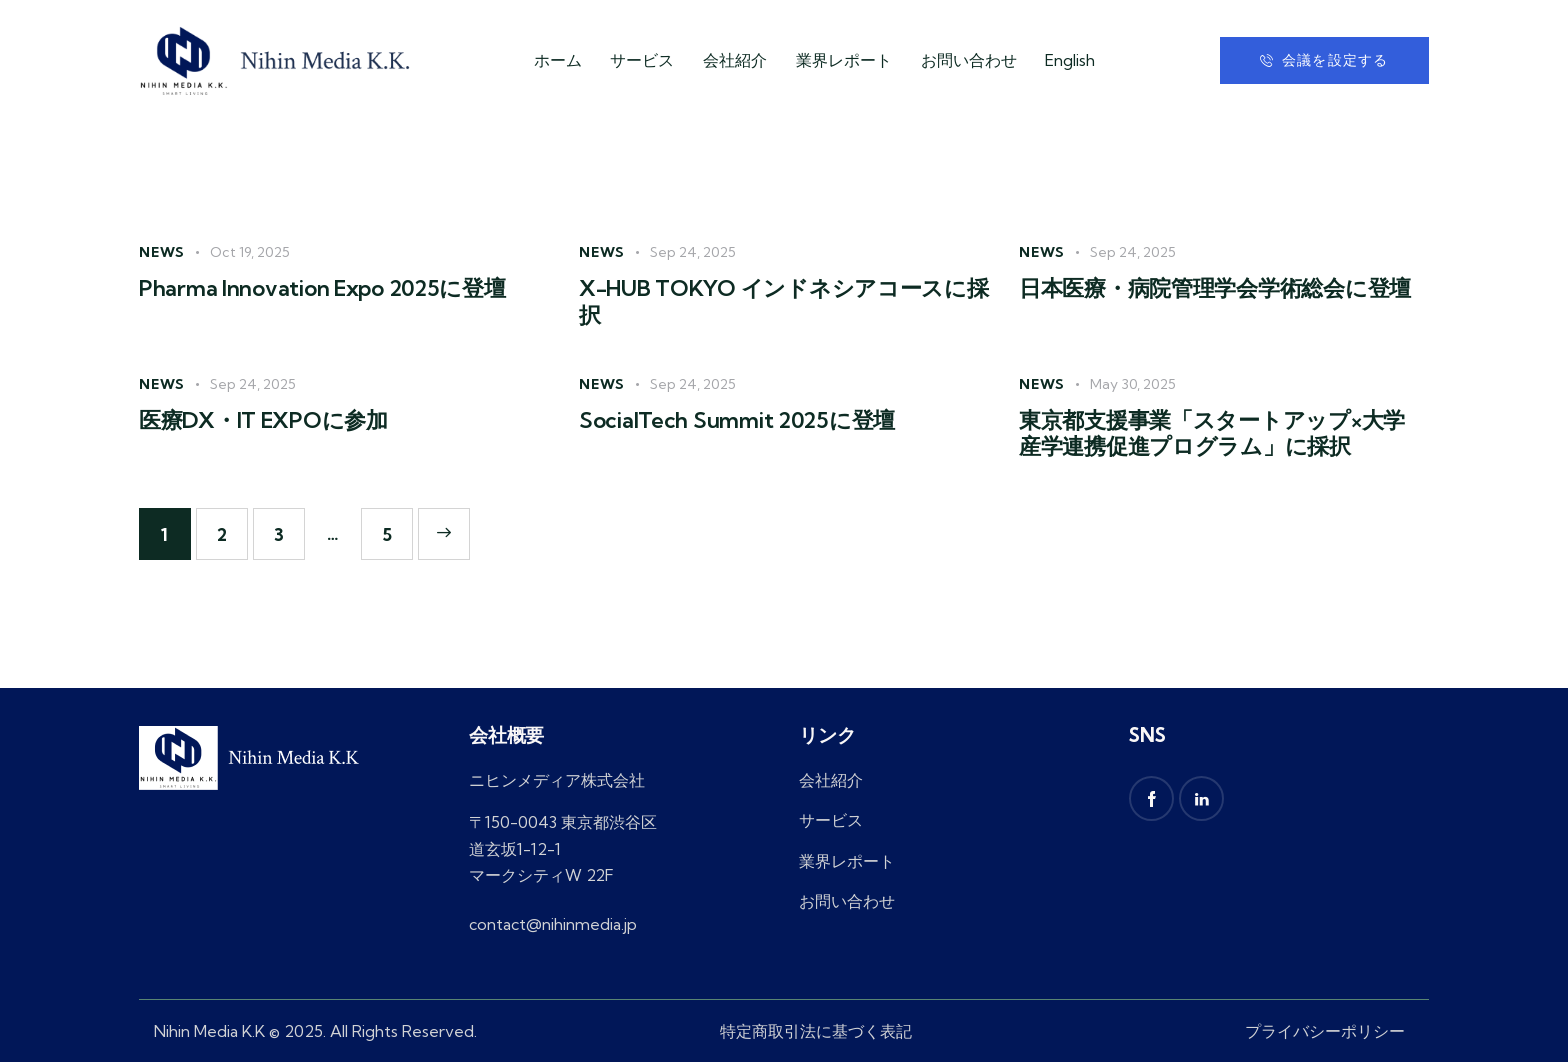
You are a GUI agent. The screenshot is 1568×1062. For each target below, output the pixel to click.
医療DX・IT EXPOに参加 (263, 420)
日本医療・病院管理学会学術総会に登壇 (1215, 288)
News (162, 252)
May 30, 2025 (1133, 384)
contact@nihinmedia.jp (553, 924)
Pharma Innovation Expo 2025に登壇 (322, 288)
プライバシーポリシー (1325, 1031)
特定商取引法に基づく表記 (816, 1031)
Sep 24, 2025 (693, 252)
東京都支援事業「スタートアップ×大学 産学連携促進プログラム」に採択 (1212, 433)
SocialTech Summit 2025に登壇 (737, 420)
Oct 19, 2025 (250, 252)
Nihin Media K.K (209, 1031)
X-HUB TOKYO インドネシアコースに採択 (784, 301)
